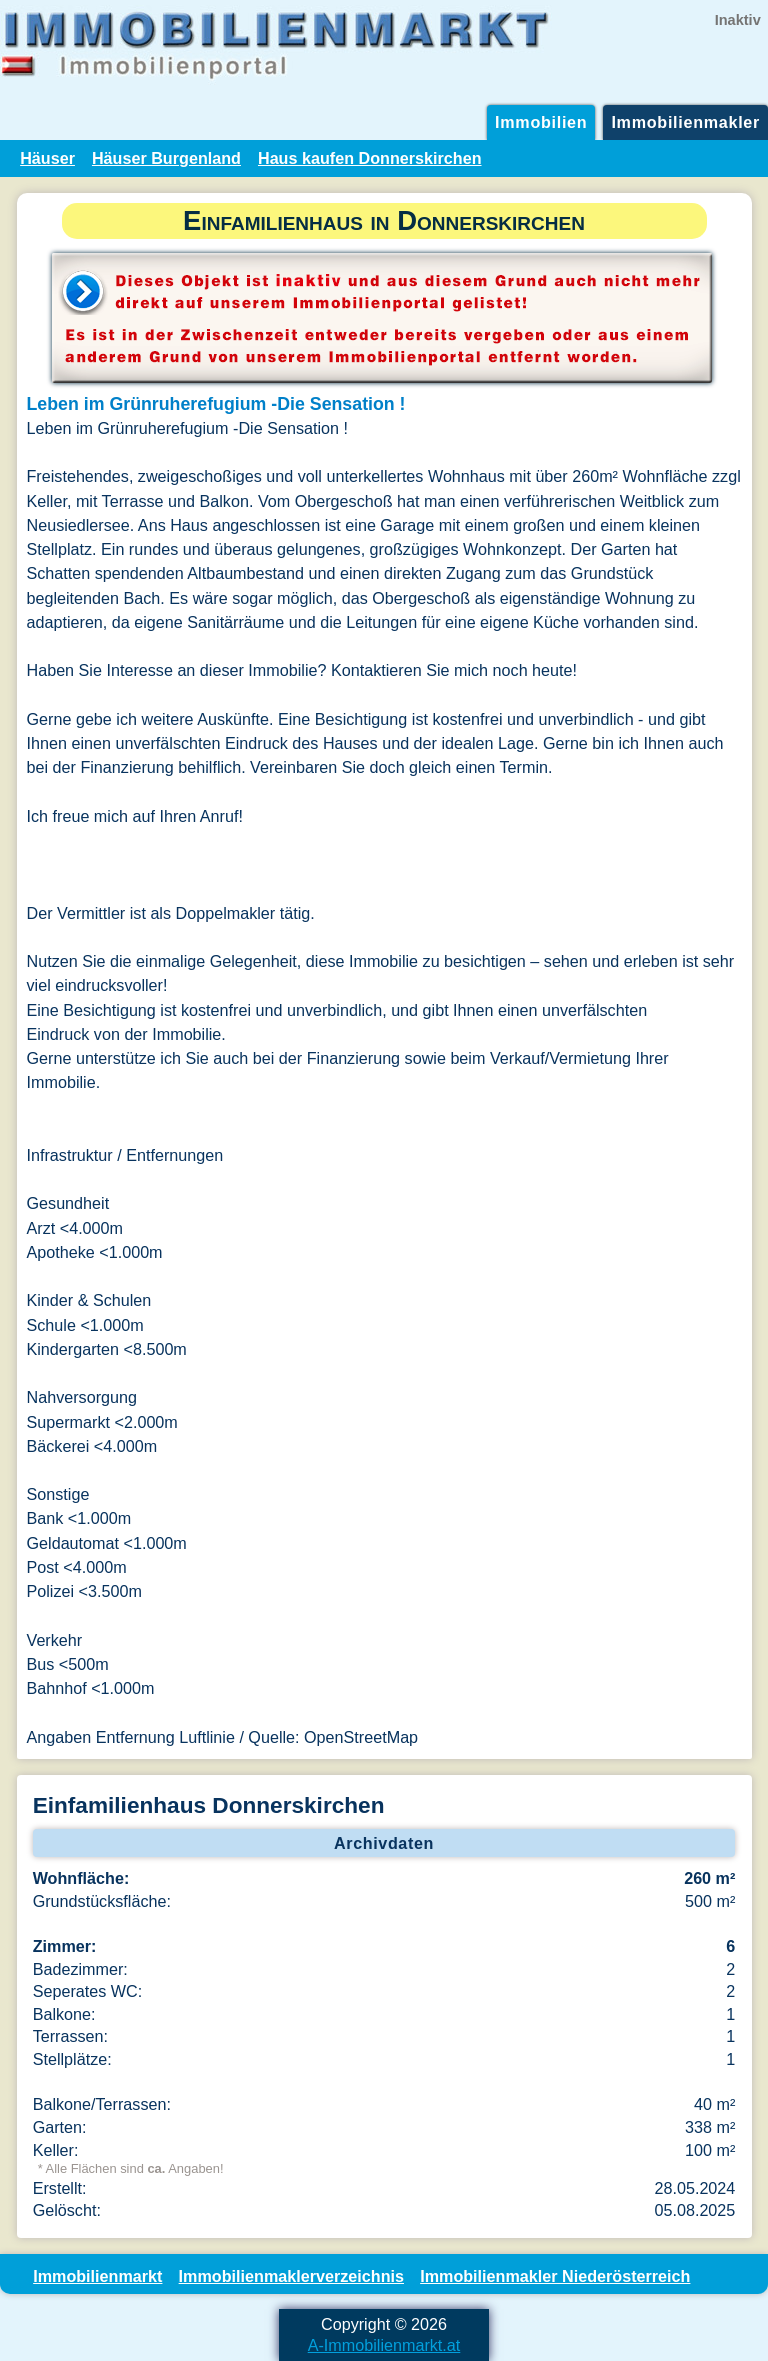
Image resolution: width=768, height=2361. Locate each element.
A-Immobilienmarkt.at (384, 2345)
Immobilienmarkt (97, 2276)
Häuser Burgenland (166, 158)
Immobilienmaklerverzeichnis (291, 2276)
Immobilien (541, 122)
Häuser (47, 158)
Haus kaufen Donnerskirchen (370, 158)
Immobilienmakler (685, 122)
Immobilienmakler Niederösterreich (555, 2276)
